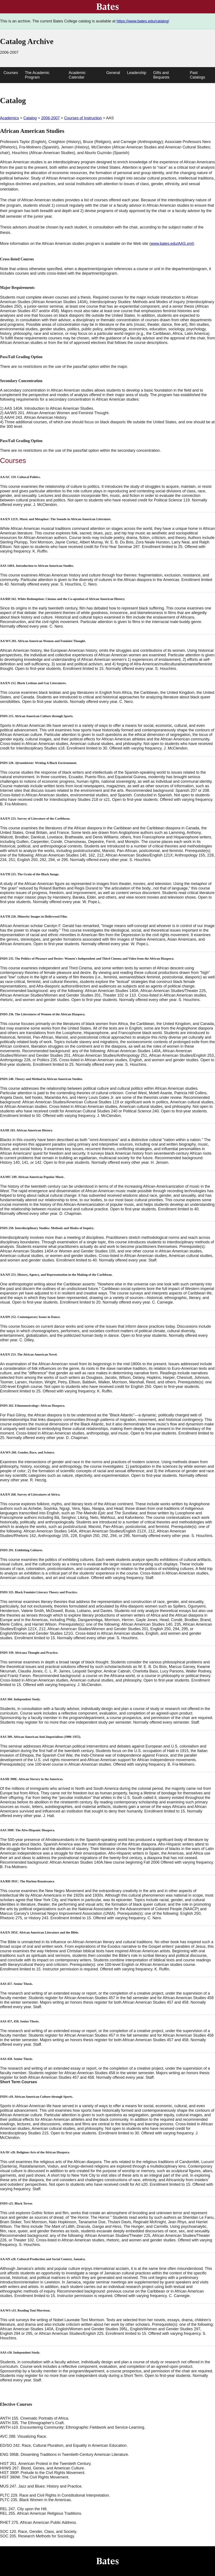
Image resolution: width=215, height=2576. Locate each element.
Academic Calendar (77, 75)
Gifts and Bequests (161, 75)
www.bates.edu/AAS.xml (172, 243)
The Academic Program (37, 75)
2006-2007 (50, 118)
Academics (9, 118)
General (113, 73)
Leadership (136, 73)
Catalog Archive (26, 41)
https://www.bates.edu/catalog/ (143, 21)
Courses (10, 73)
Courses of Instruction (83, 118)
